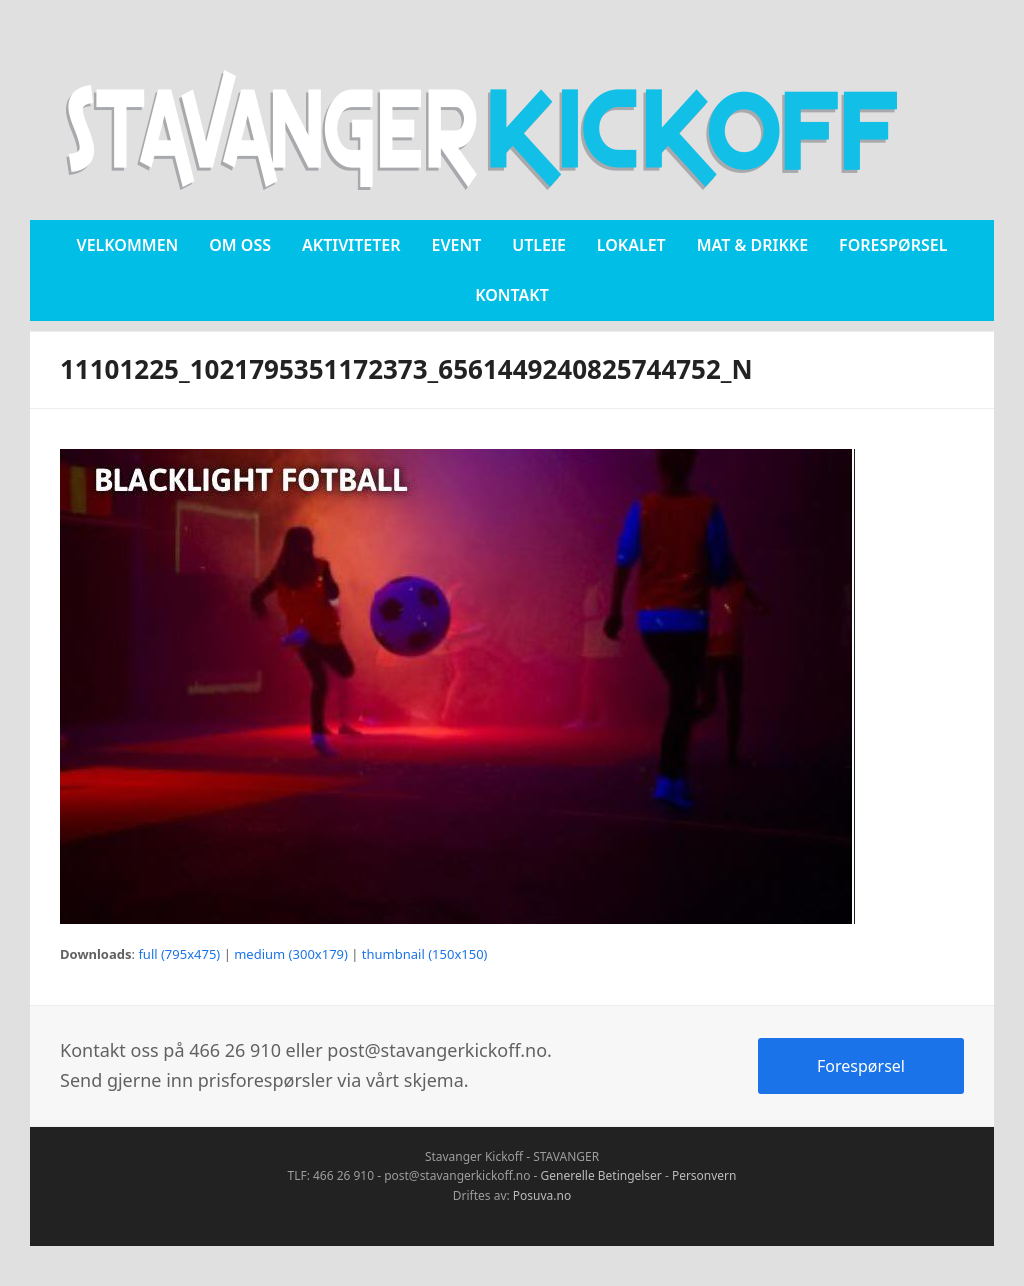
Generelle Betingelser (601, 1175)
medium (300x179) (291, 954)
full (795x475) (179, 954)
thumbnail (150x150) (425, 954)
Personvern (704, 1175)
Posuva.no (542, 1195)
